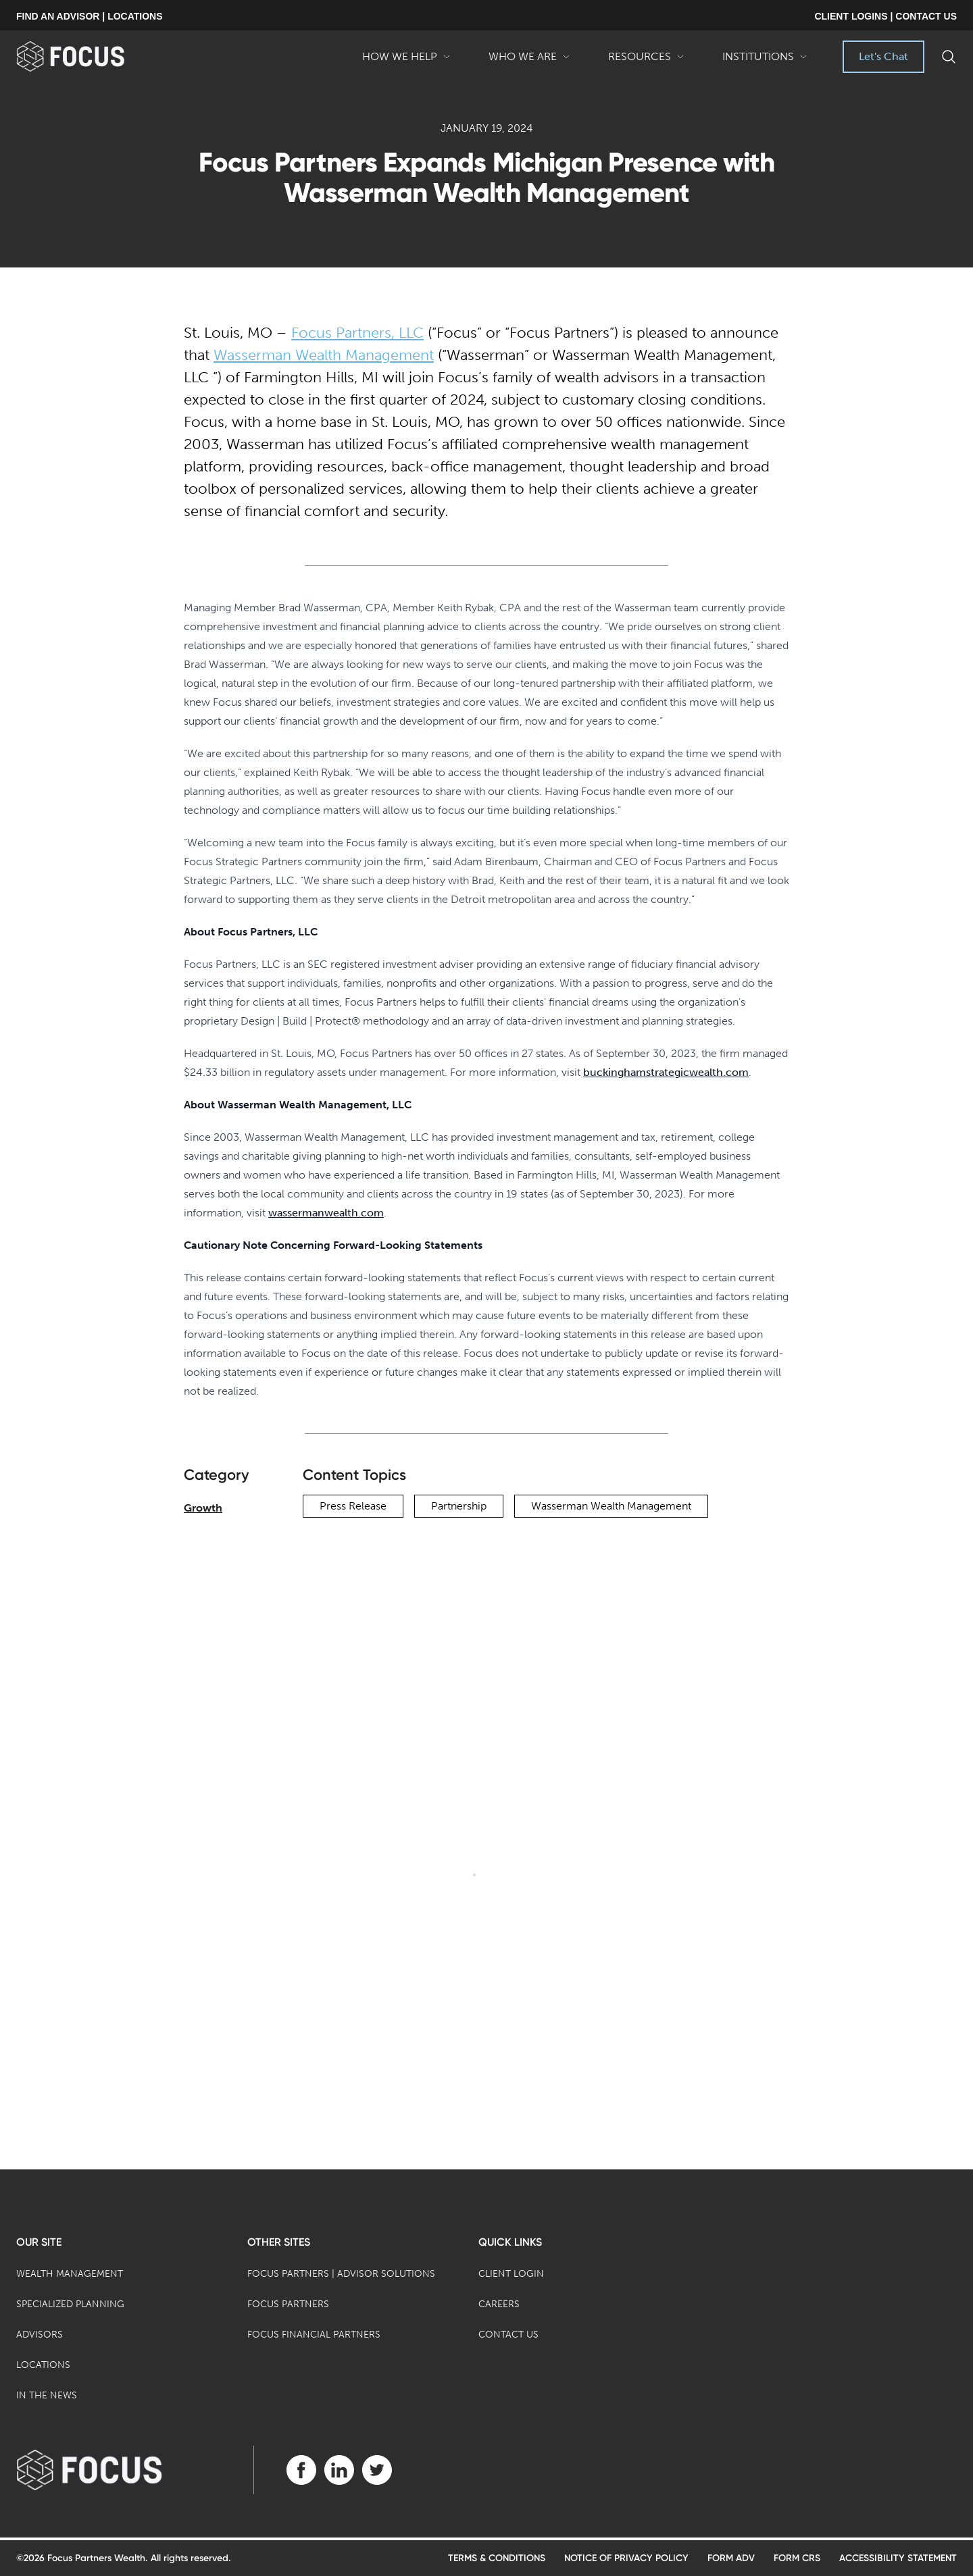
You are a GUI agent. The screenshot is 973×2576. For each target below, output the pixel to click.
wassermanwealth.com (326, 1212)
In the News (46, 2395)
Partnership (459, 1505)
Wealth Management (69, 2273)
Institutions (765, 61)
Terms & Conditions (496, 2558)
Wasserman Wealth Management (324, 355)
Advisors (39, 2334)
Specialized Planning (70, 2304)
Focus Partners (288, 2304)
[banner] (92, 56)
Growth (203, 1507)
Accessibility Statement (898, 2558)
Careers (499, 2304)
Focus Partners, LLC (357, 333)
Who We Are (529, 61)
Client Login (511, 2273)
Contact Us (508, 2334)
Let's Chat (883, 56)
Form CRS (797, 2558)
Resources (646, 61)
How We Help (406, 61)
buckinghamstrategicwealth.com (666, 1072)
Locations (43, 2365)
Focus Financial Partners (313, 2334)
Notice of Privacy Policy (626, 2558)
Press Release (353, 1505)
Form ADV (731, 2558)
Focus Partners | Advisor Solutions (341, 2273)
